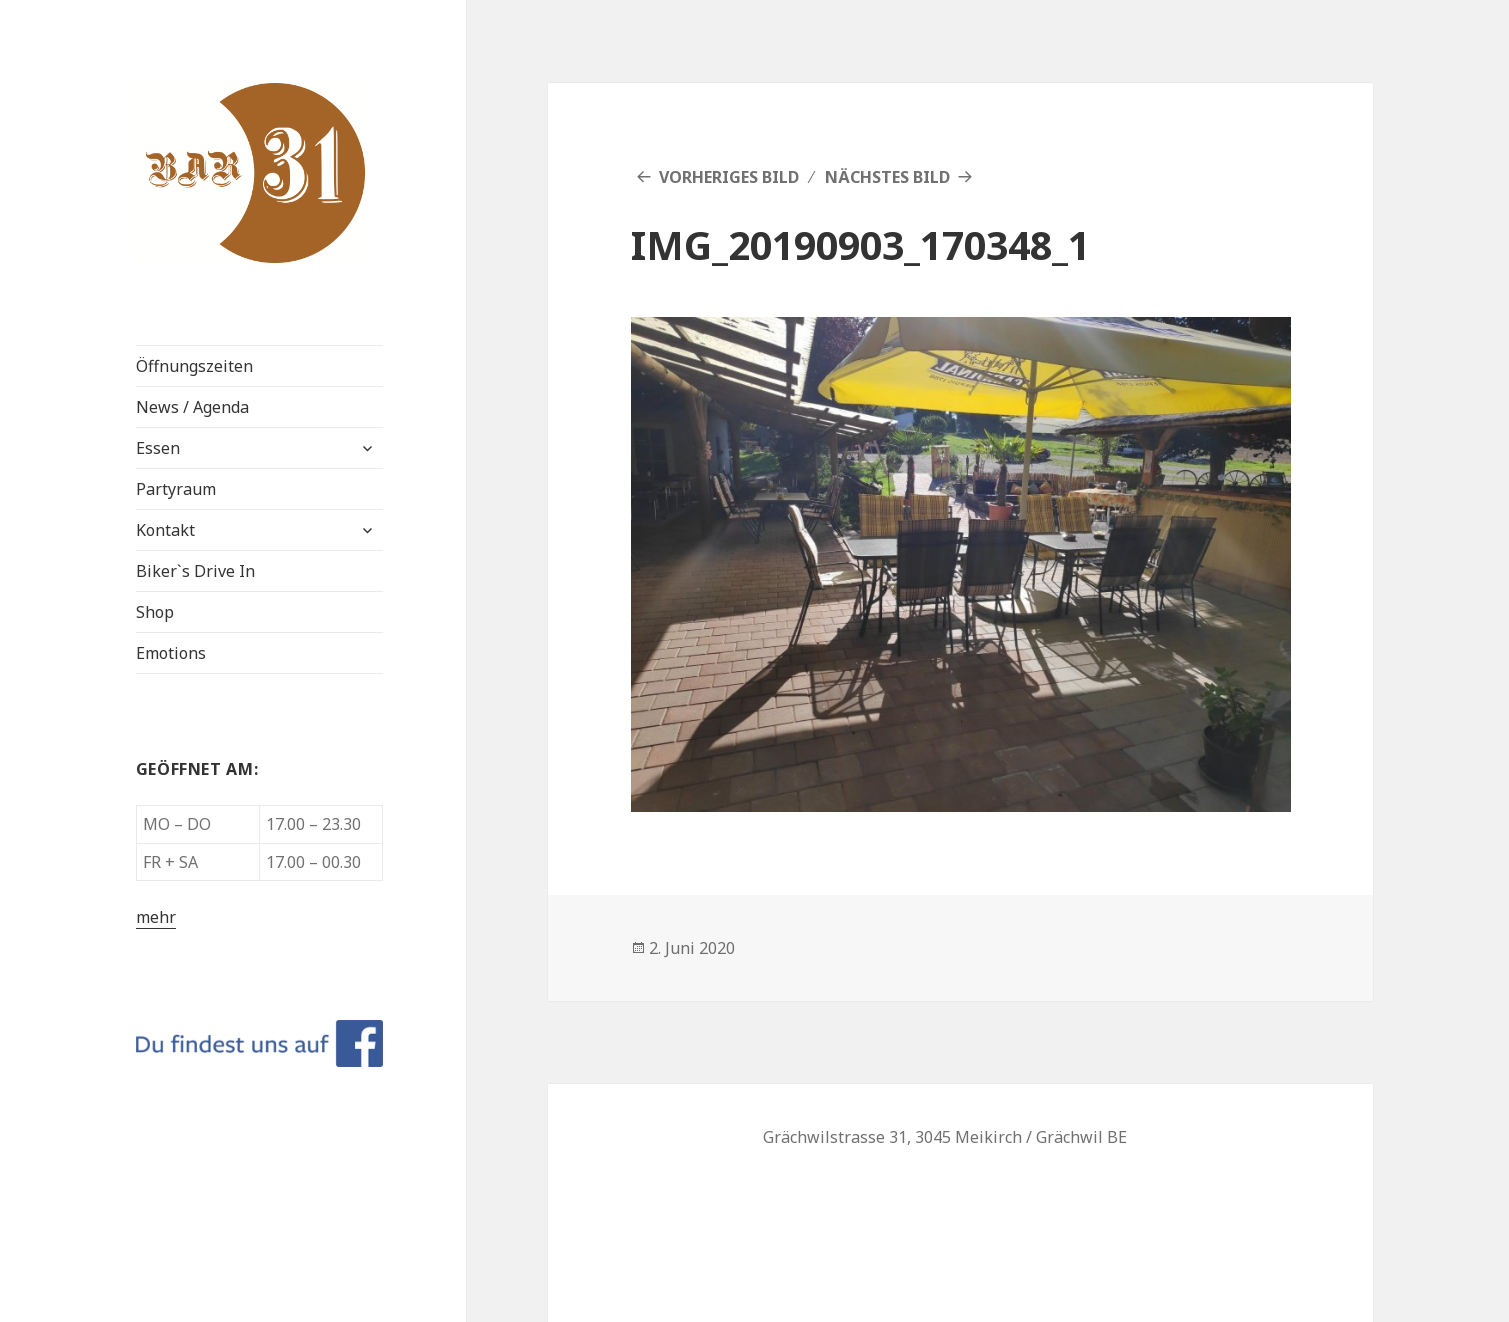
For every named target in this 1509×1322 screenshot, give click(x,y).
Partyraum (176, 489)
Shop (155, 612)
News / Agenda (192, 407)
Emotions (171, 653)
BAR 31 (181, 99)
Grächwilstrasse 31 (835, 1137)
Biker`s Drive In (195, 571)
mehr (156, 917)
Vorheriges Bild (729, 177)
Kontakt (165, 530)
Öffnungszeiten (194, 366)
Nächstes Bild (887, 177)
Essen (158, 448)
